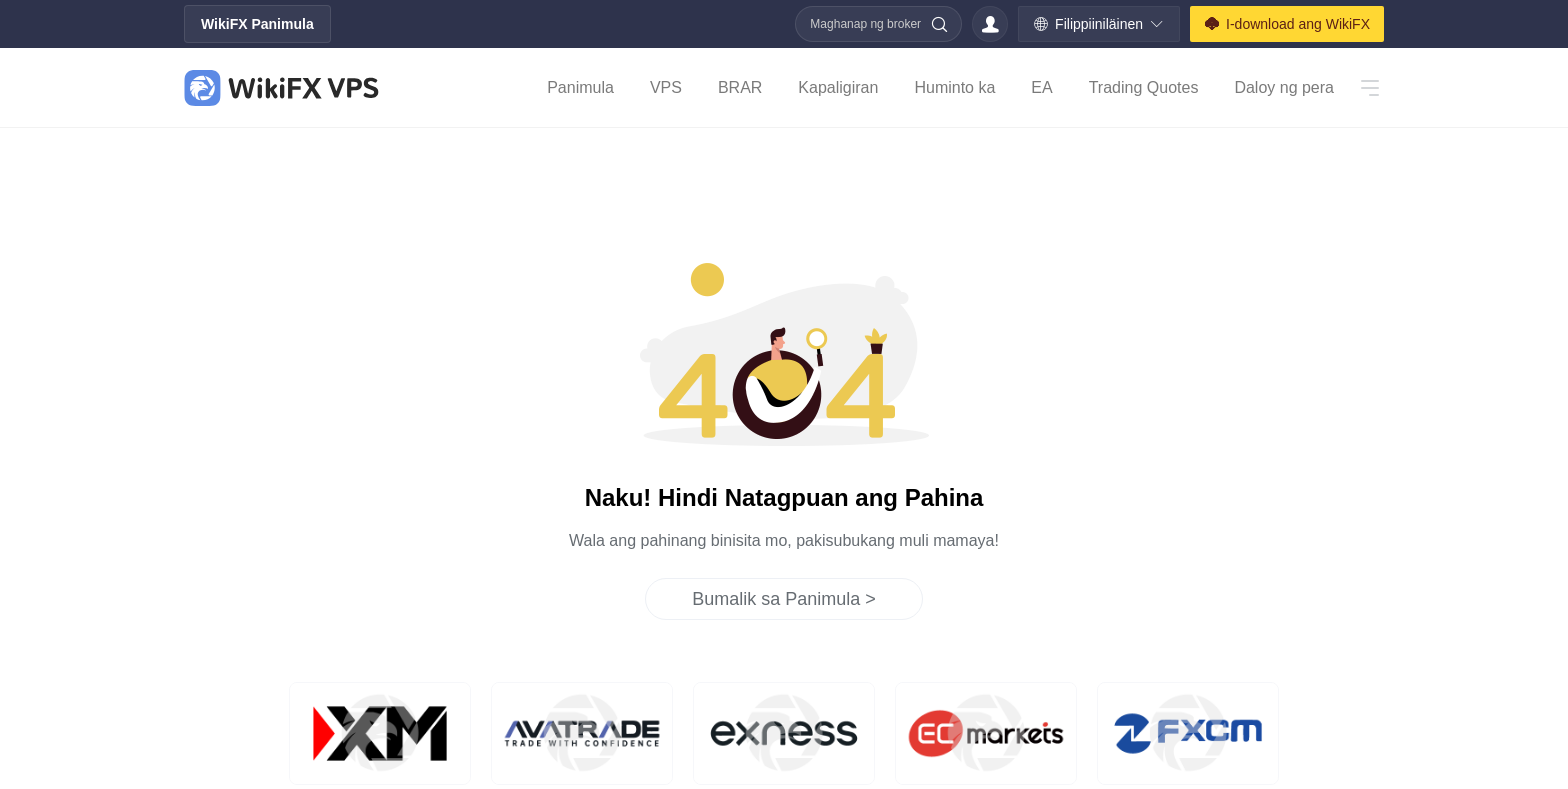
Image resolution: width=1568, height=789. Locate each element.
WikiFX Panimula (257, 24)
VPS (666, 87)
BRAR (740, 87)
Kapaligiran (838, 87)
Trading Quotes (1144, 87)
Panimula (580, 87)
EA (1041, 87)
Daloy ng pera (1284, 87)
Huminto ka (954, 87)
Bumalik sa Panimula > (784, 599)
